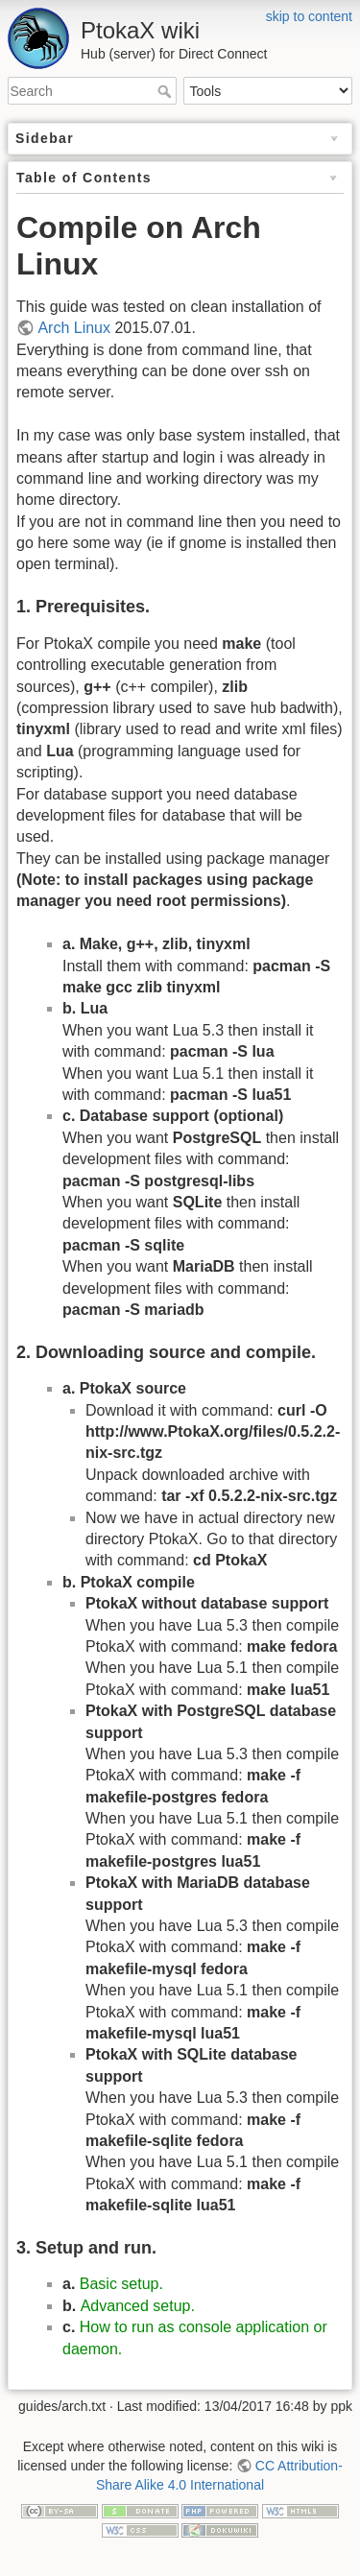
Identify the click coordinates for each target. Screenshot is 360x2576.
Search (166, 91)
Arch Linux (73, 328)
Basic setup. (121, 2284)
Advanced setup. (138, 2306)
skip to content (309, 16)
